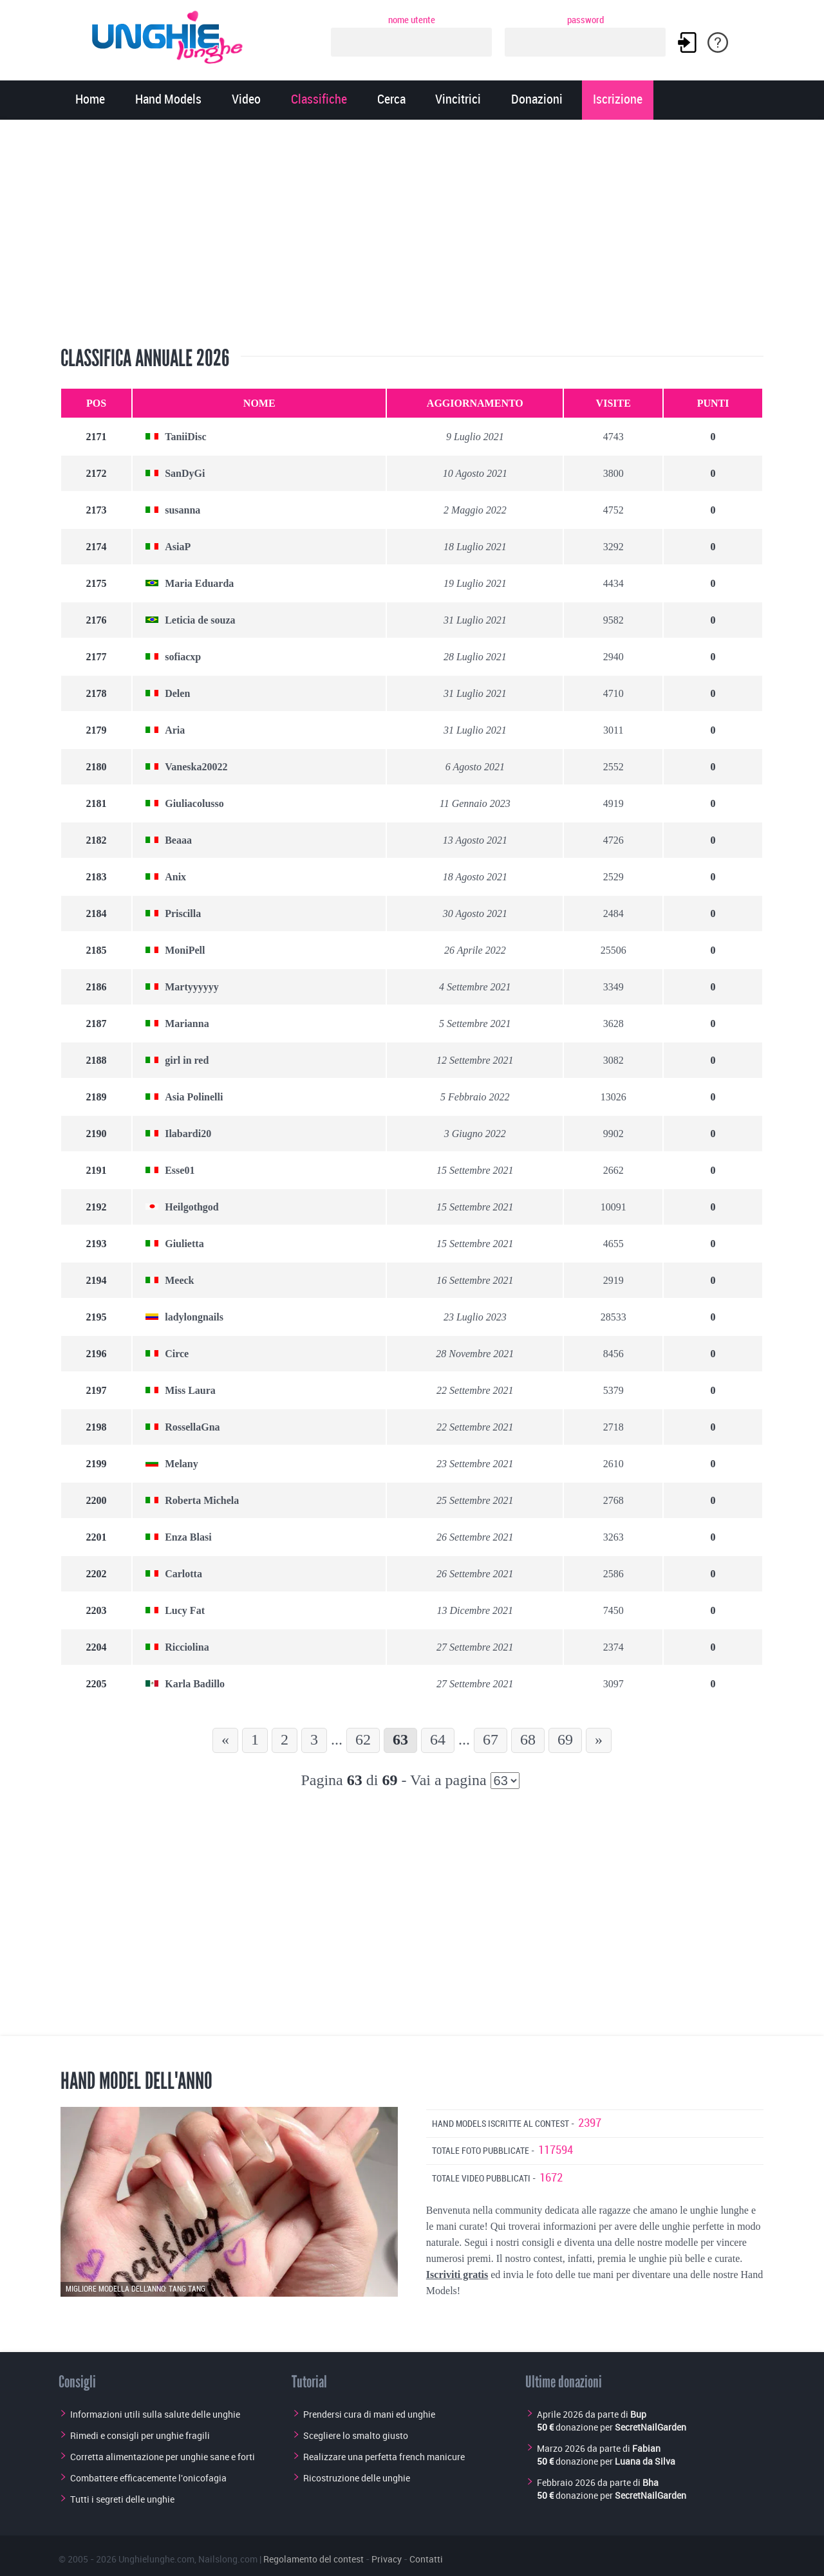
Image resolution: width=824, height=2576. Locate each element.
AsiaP (178, 546)
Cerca (391, 100)
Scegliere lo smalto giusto (355, 2435)
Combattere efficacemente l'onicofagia (148, 2478)
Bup (638, 2414)
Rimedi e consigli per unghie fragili (140, 2435)
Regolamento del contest (313, 2559)
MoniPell (185, 950)
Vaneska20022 (196, 766)
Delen (177, 693)
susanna (182, 510)
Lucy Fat (185, 1610)
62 (363, 1739)
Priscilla (183, 913)
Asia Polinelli (194, 1096)
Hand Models (168, 100)
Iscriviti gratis (457, 2274)
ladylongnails (194, 1316)
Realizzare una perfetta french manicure (384, 2457)
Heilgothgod (192, 1206)
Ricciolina (187, 1647)
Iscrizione (617, 100)
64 (437, 1739)
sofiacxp (183, 656)
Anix (175, 876)
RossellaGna (192, 1427)
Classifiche (319, 100)
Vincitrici (458, 100)
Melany (181, 1463)
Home (90, 100)
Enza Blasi (188, 1537)
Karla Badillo (195, 1683)
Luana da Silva (645, 2461)
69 (565, 1739)
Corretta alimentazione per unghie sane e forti (162, 2457)
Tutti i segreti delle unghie (122, 2499)
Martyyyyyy (192, 986)
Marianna (187, 1023)
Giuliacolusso (194, 803)
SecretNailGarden (650, 2427)
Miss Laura (190, 1390)
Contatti (426, 2559)
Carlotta (183, 1573)
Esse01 (179, 1170)
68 (528, 1739)
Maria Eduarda (199, 583)
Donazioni (537, 100)
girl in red (187, 1060)
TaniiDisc (185, 436)
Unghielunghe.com (156, 2559)
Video (246, 100)
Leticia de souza (200, 620)
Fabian (646, 2448)
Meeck (179, 1280)
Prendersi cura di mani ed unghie (369, 2414)
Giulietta (184, 1243)
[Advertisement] (412, 235)
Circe (177, 1353)
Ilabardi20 (188, 1133)
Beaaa (178, 840)
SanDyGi (185, 473)
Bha (650, 2482)
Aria (175, 730)
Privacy (386, 2559)
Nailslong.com (228, 2559)
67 (490, 1739)
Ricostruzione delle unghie (356, 2478)
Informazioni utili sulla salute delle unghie (155, 2414)
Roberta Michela (202, 1500)
